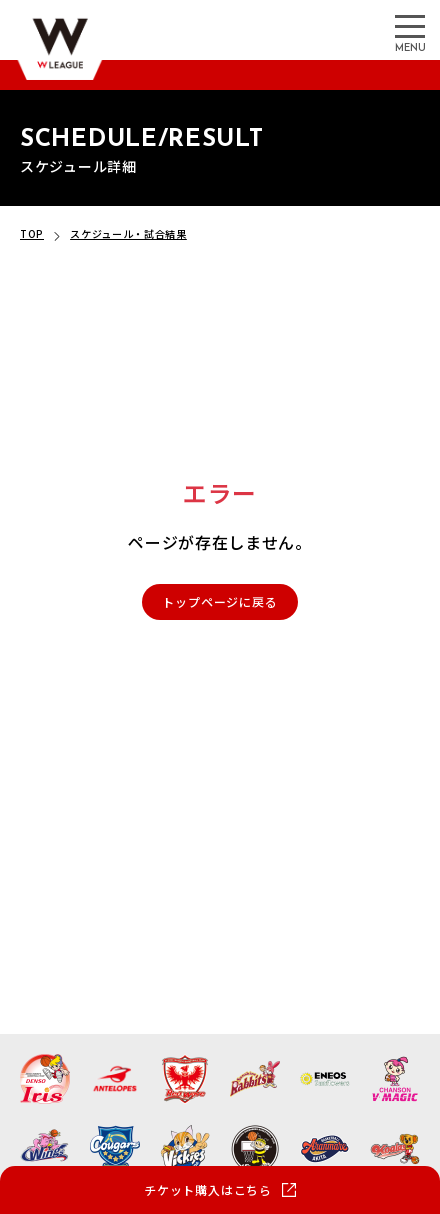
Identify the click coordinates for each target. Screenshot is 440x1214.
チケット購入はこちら (208, 1189)
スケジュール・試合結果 (128, 233)
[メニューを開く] (410, 25)
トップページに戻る (219, 601)
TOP (32, 233)
